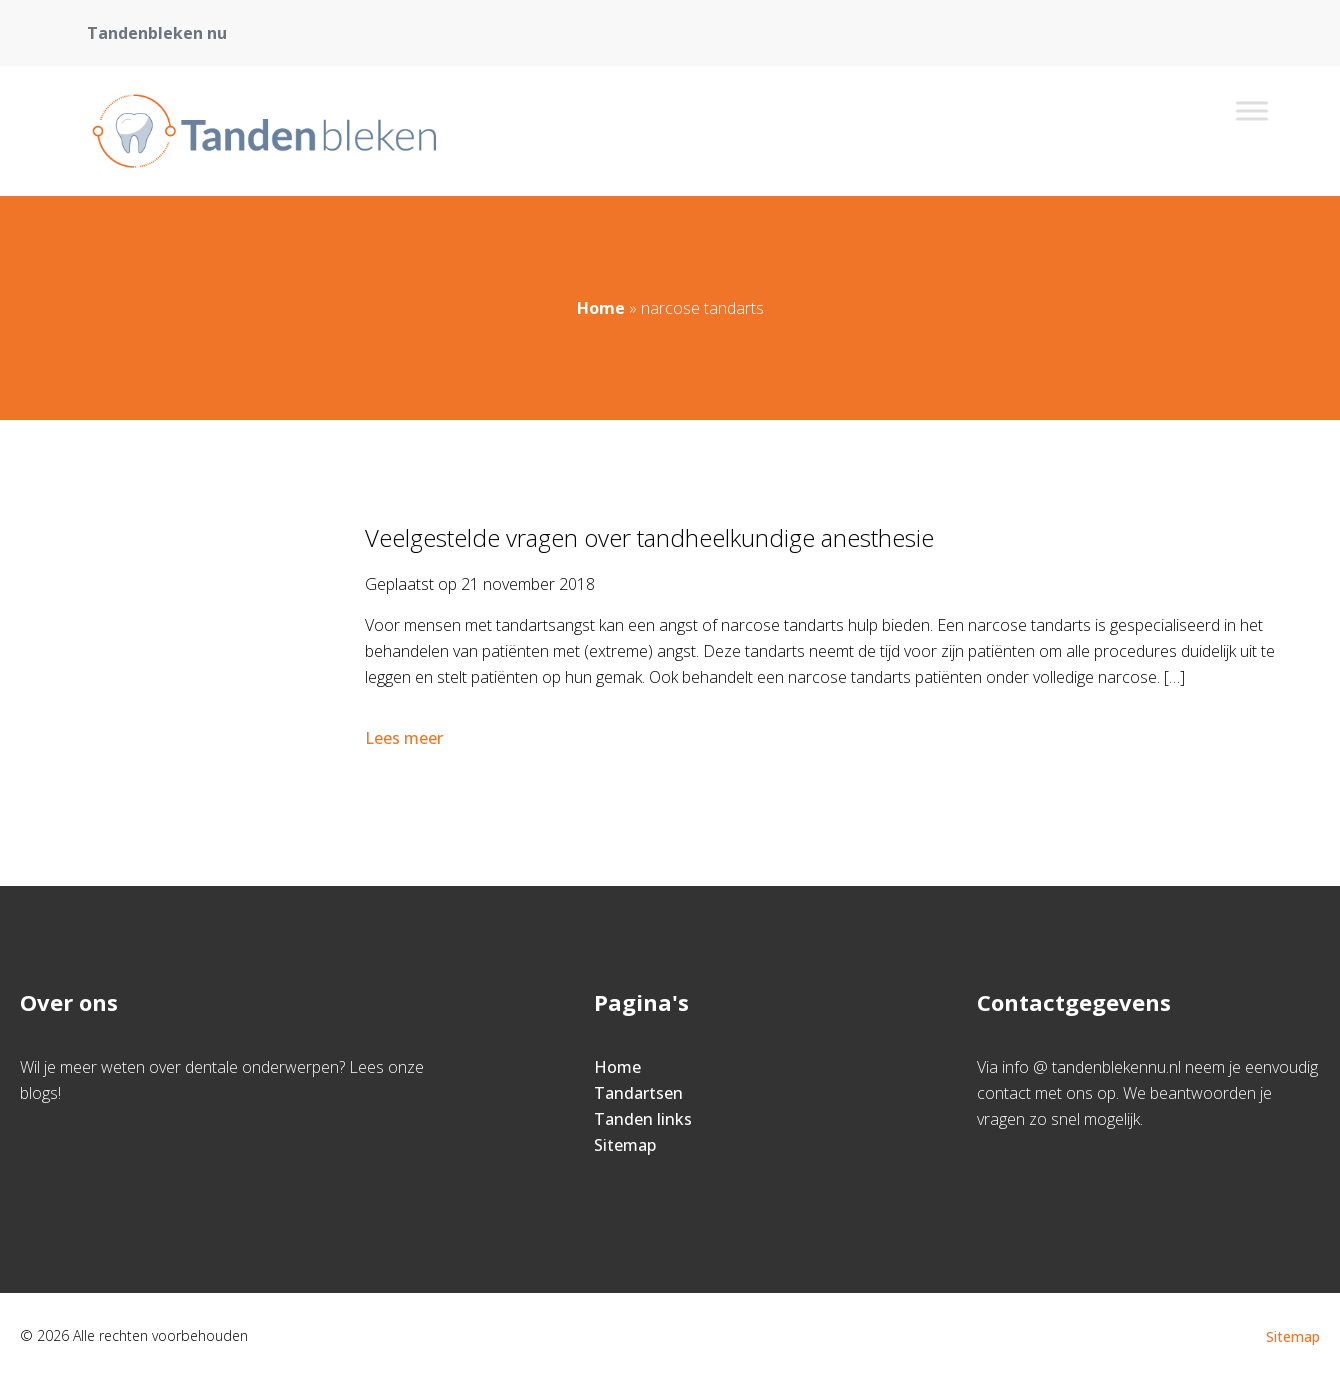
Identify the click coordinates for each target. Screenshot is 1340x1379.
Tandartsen (638, 1093)
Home (601, 308)
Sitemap (625, 1145)
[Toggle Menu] (1252, 110)
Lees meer (406, 738)
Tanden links (643, 1119)
